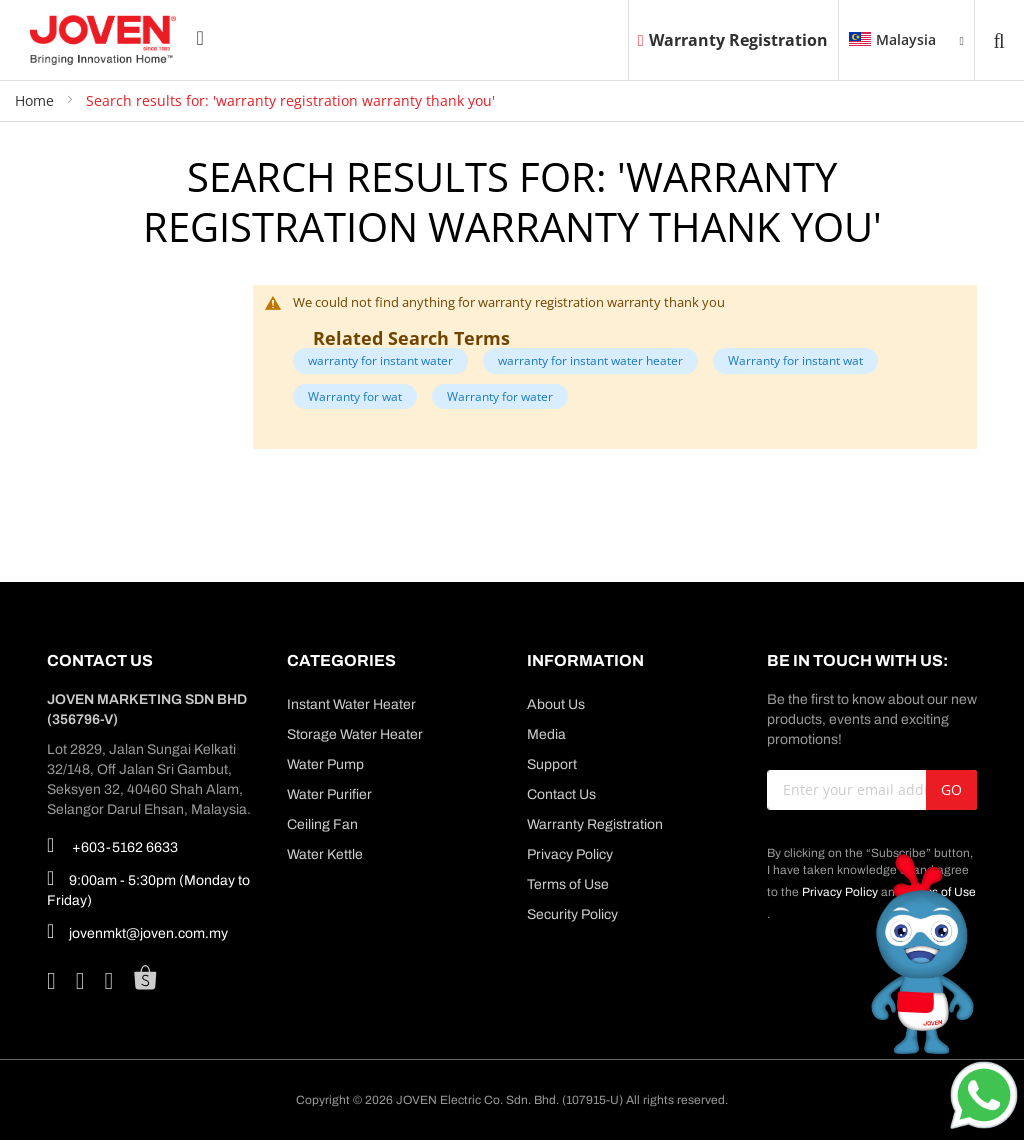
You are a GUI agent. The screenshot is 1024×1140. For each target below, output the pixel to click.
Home (36, 100)
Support (552, 764)
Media (546, 734)
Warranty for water (500, 396)
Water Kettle (325, 854)
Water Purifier (329, 794)
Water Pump (325, 764)
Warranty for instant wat (795, 360)
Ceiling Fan (322, 824)
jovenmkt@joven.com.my (137, 931)
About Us (556, 704)
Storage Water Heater (355, 734)
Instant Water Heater (351, 704)
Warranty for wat (355, 396)
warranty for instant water (380, 360)
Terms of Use (568, 884)
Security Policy (572, 914)
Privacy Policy (570, 854)
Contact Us (561, 794)
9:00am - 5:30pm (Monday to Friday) (148, 887)
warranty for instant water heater (590, 360)
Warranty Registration (733, 40)
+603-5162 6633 (112, 845)
